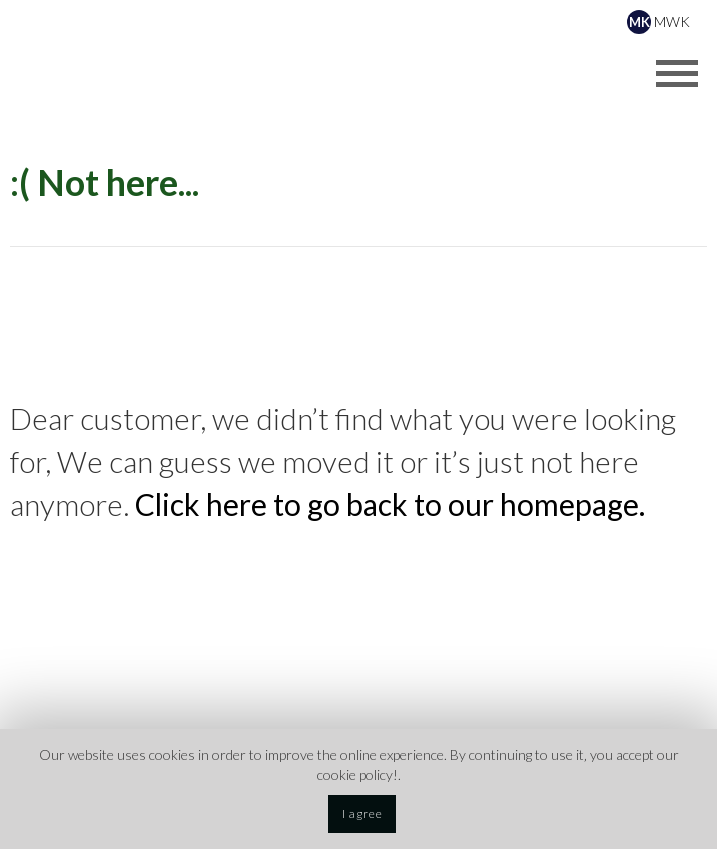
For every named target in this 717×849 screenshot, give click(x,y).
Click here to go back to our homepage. (390, 504)
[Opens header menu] (677, 73)
